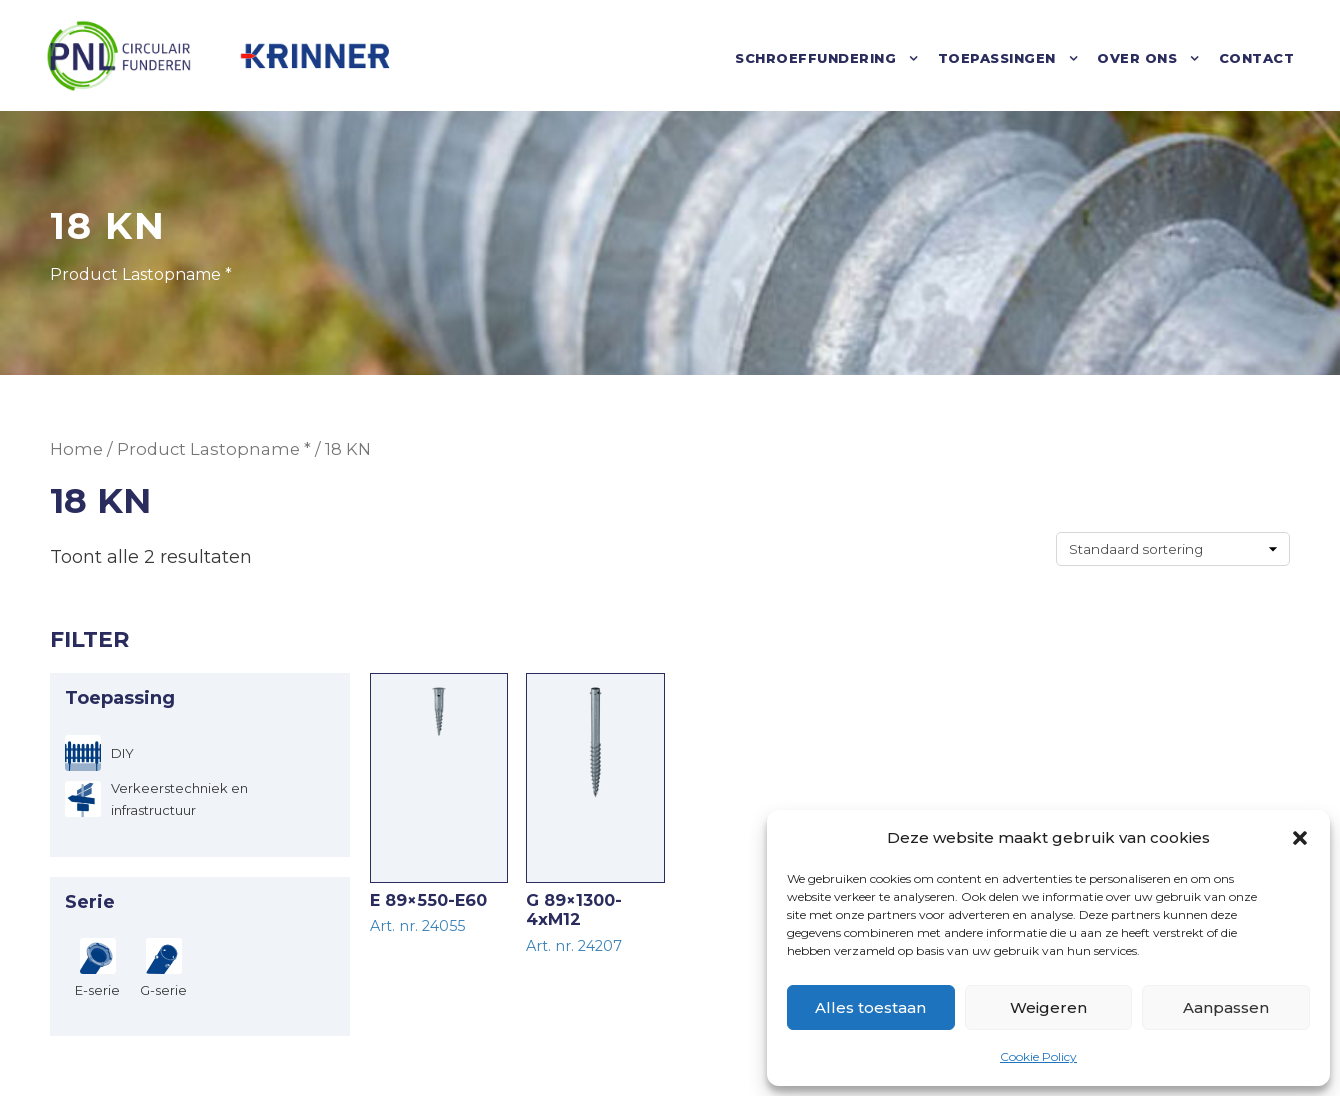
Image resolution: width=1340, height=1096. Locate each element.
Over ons (1137, 58)
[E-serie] (97, 967)
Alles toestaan (870, 1007)
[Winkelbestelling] (1173, 549)
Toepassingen (997, 58)
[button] (1300, 838)
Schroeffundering (815, 58)
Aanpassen (1226, 1007)
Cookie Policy (1038, 1056)
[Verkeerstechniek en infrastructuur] (200, 799)
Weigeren (1048, 1007)
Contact (1257, 58)
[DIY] (99, 753)
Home (76, 449)
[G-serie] (163, 967)
